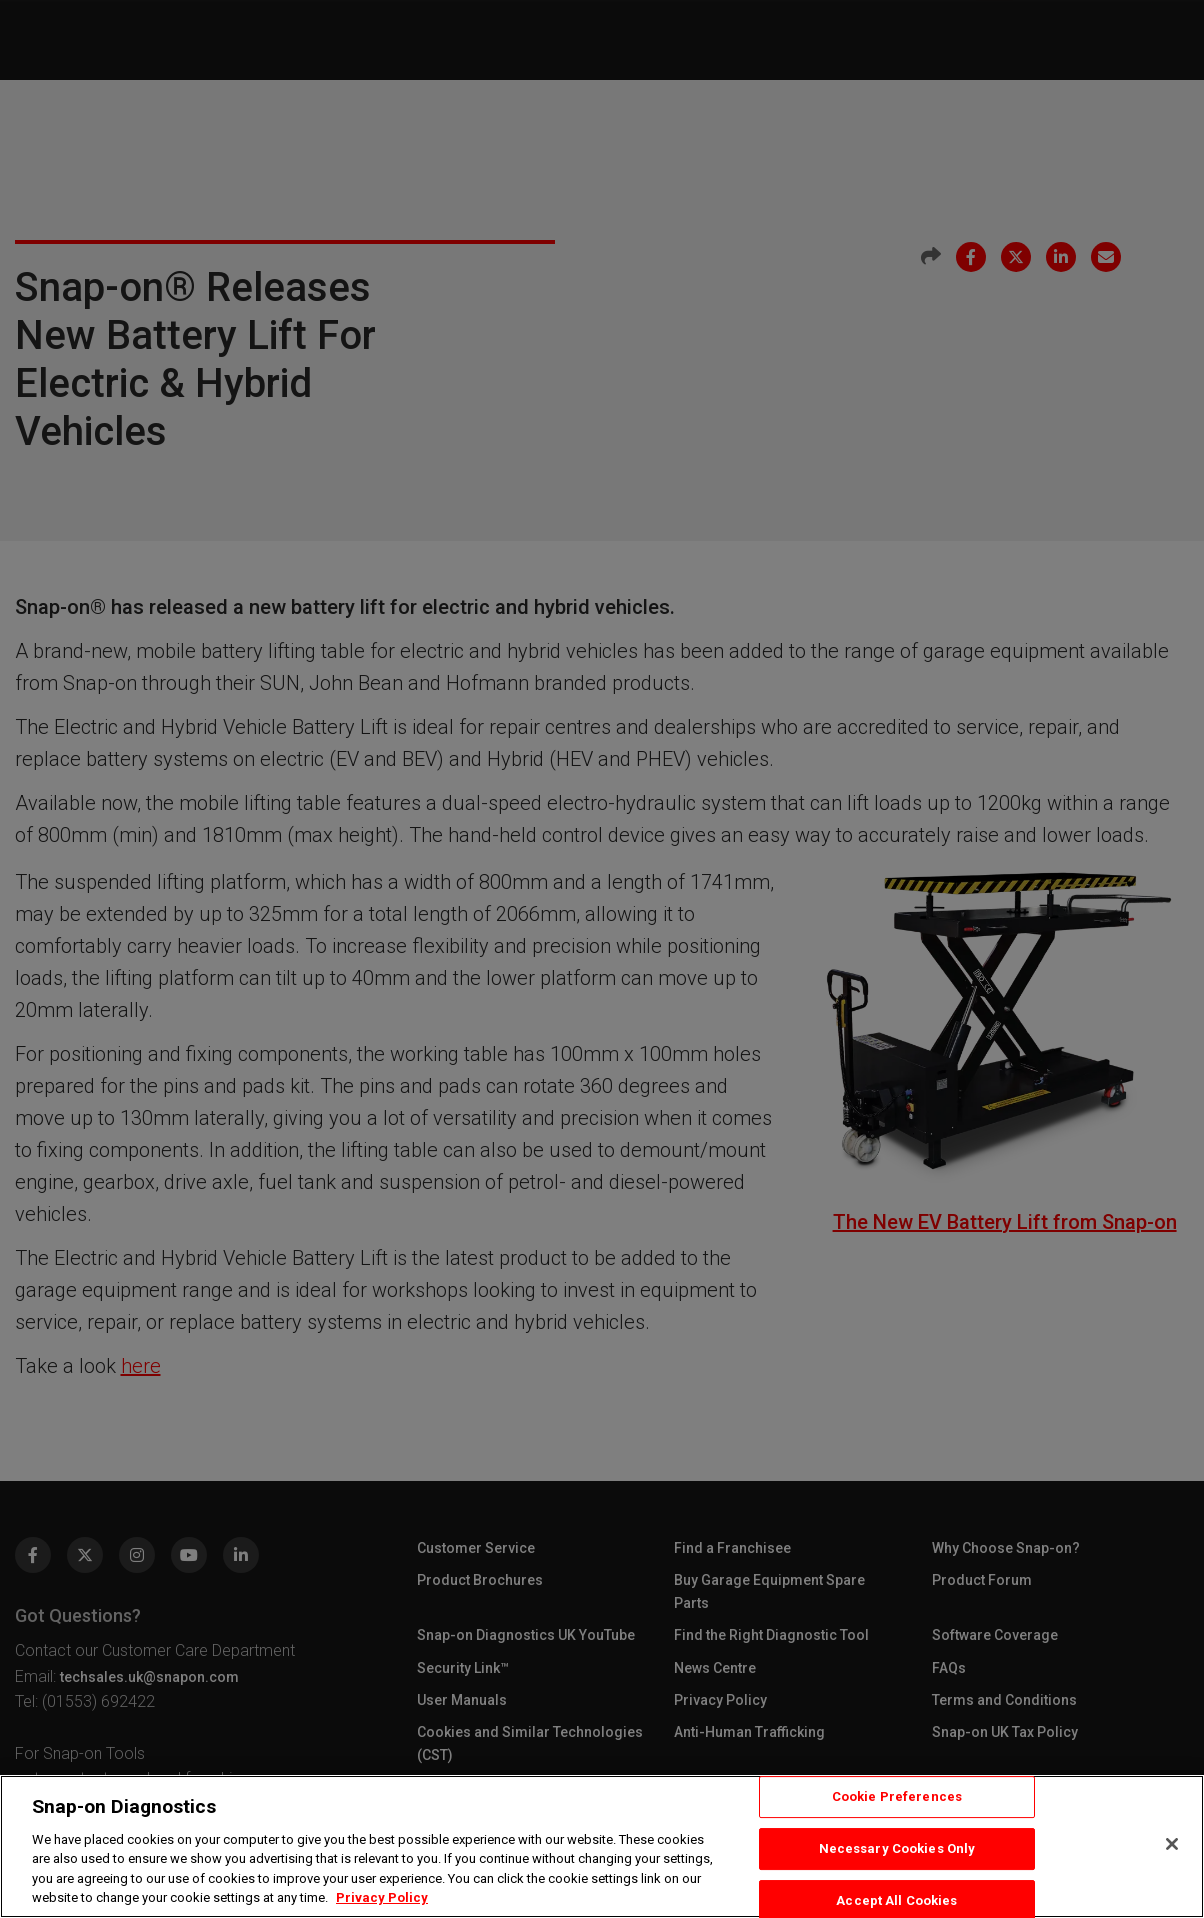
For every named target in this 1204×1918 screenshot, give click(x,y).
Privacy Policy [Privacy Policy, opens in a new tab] (382, 1897)
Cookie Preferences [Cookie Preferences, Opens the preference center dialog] (897, 1797)
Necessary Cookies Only (897, 1848)
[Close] (1172, 1844)
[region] (602, 1846)
